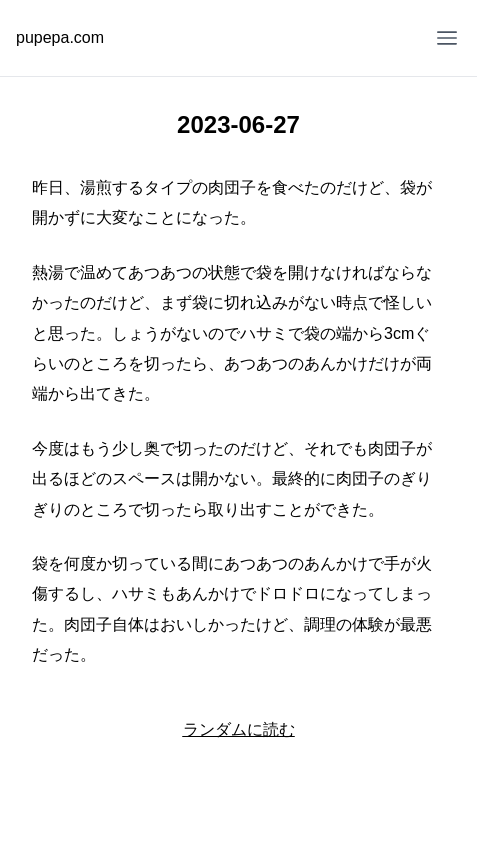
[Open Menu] (447, 38)
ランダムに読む (239, 729)
